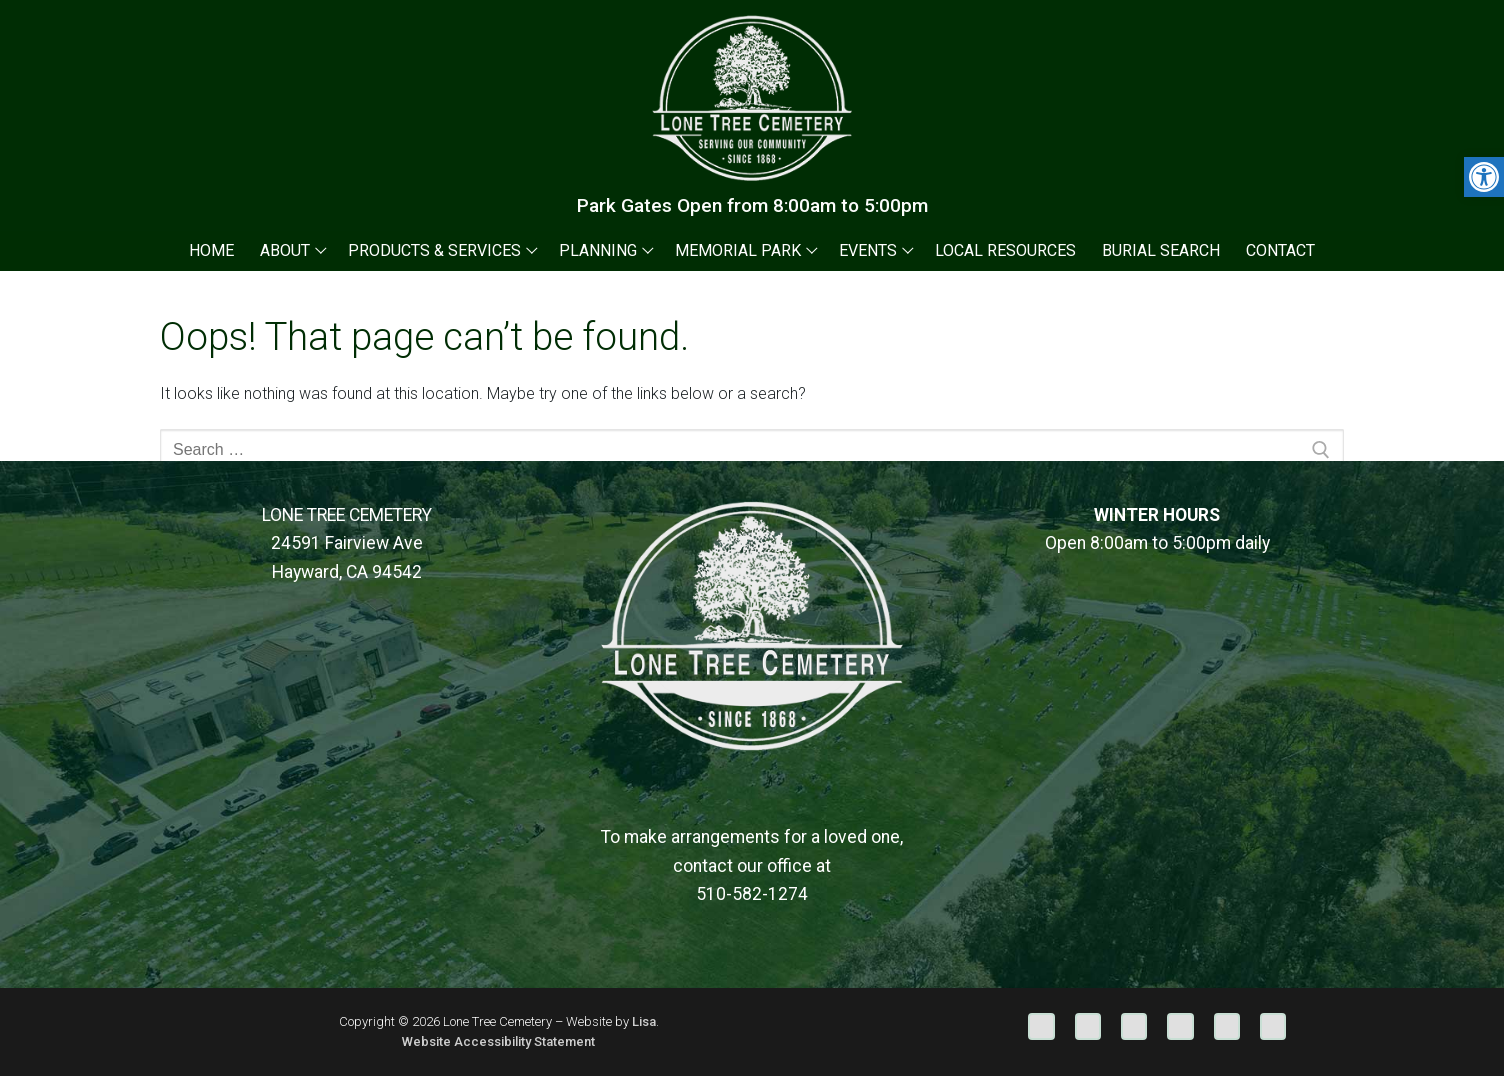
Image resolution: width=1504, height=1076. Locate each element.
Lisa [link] (644, 1021)
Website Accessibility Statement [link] (498, 1041)
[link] (1484, 177)
